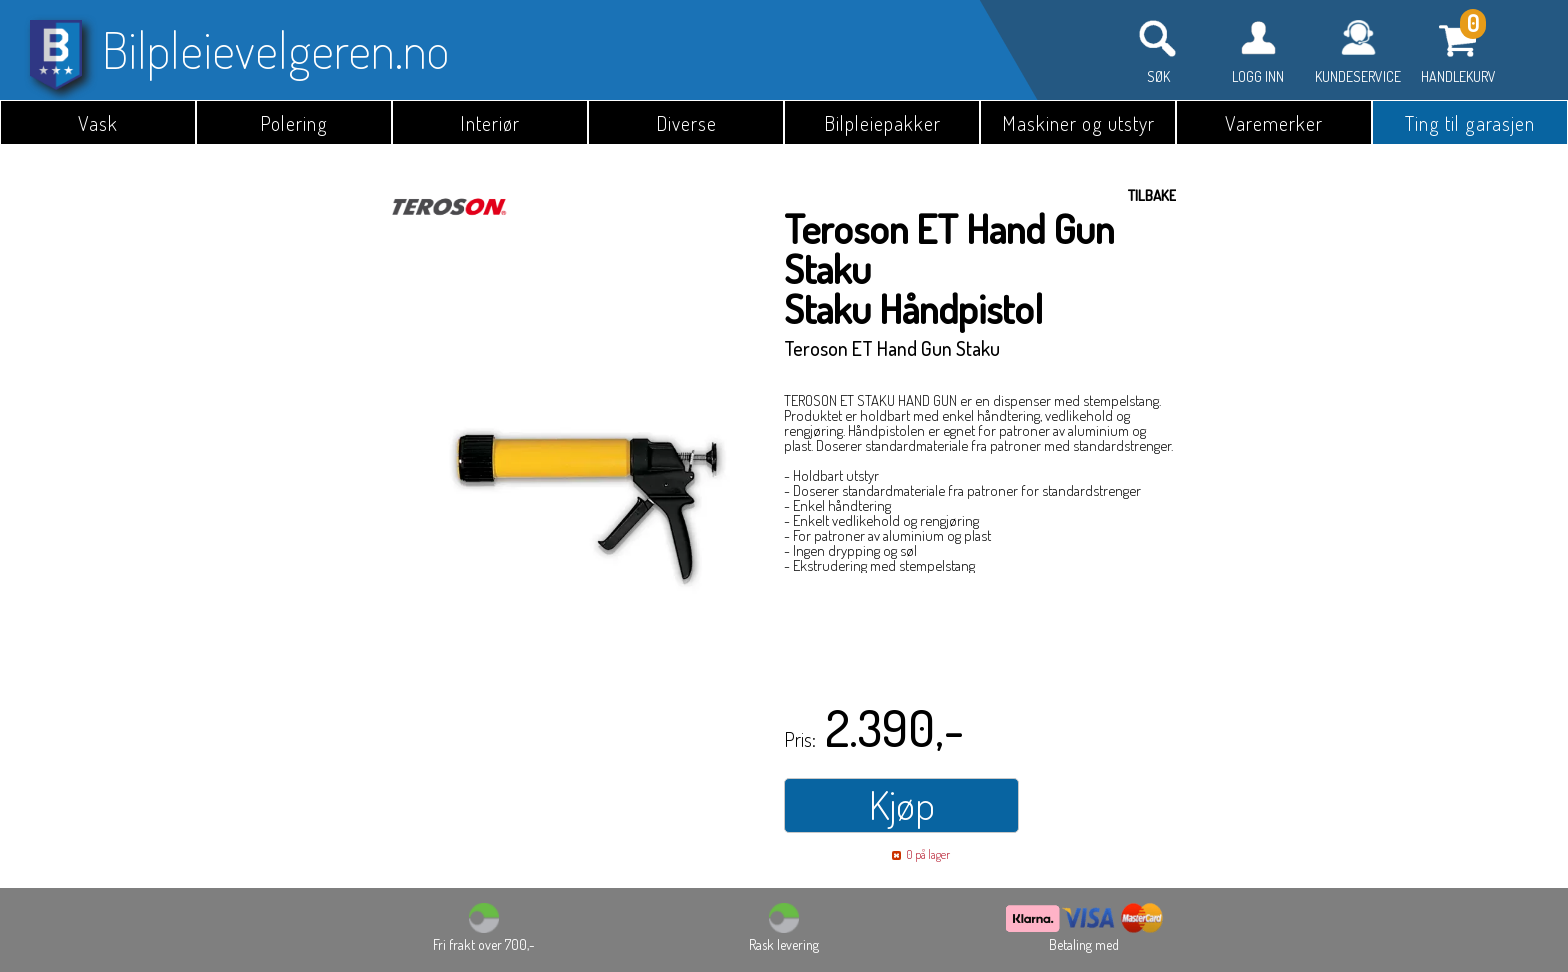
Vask (98, 123)
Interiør (490, 123)
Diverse (686, 123)
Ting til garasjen (1470, 123)
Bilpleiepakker (882, 123)
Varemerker (1274, 123)
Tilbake (1152, 195)
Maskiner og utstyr (1078, 123)
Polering (294, 123)
